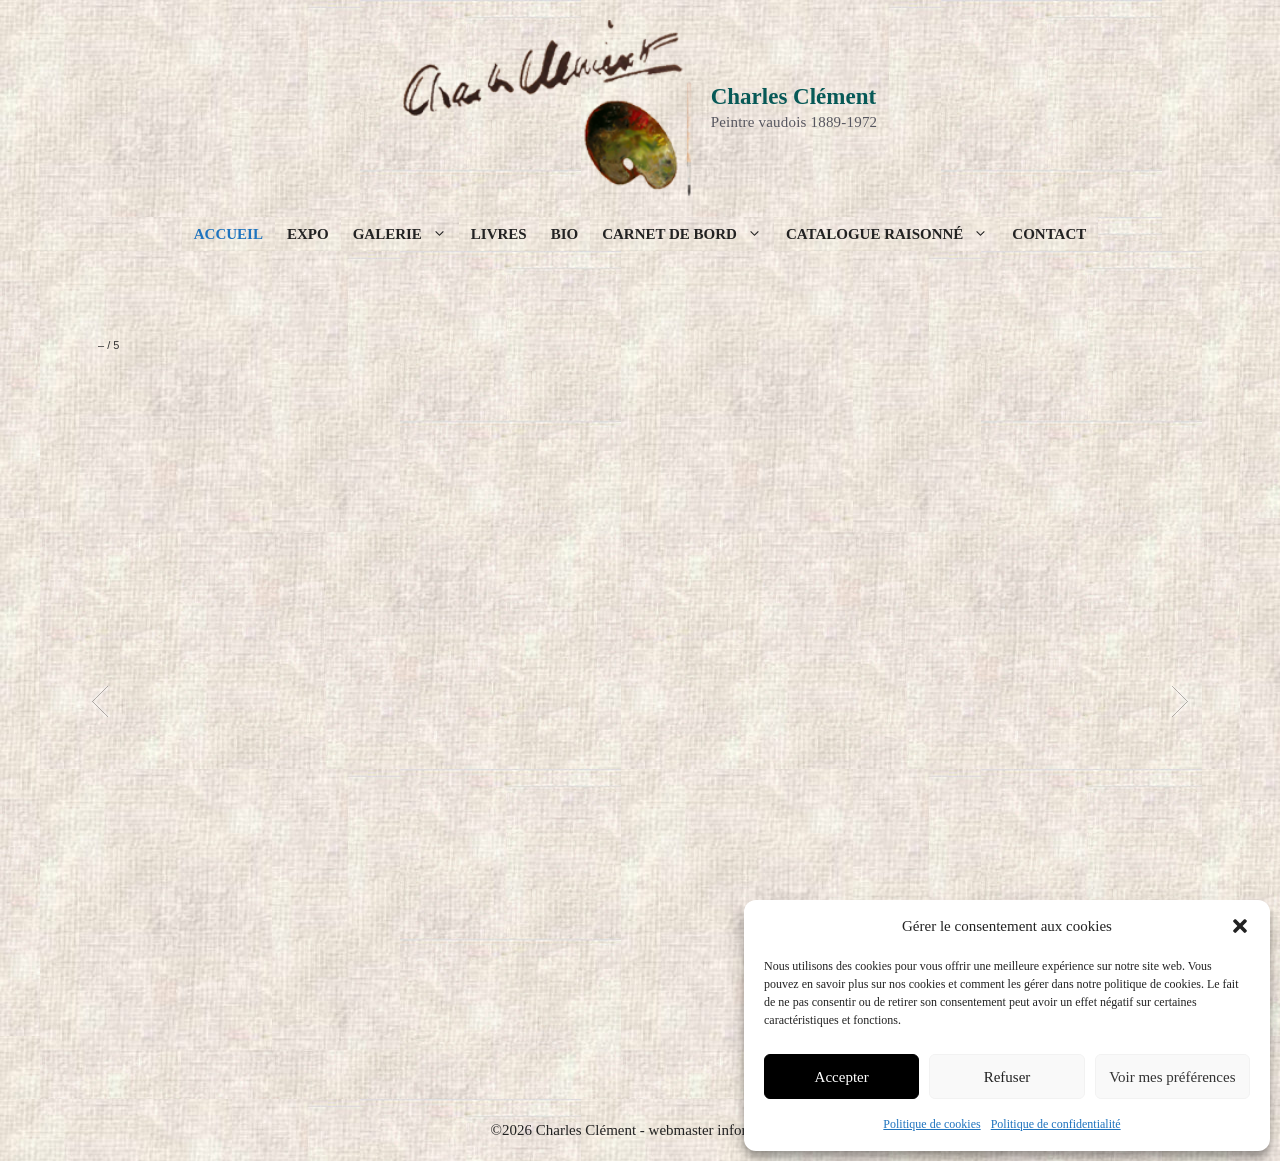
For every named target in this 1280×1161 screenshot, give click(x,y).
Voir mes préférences (1172, 1077)
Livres (499, 234)
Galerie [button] (406, 234)
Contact (1049, 234)
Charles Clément (793, 96)
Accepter (842, 1077)
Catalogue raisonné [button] (893, 234)
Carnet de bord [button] (688, 234)
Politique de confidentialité (1056, 1124)
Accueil (228, 234)
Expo (308, 234)
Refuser (1007, 1077)
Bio (565, 234)
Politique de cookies (931, 1124)
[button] (1240, 926)
